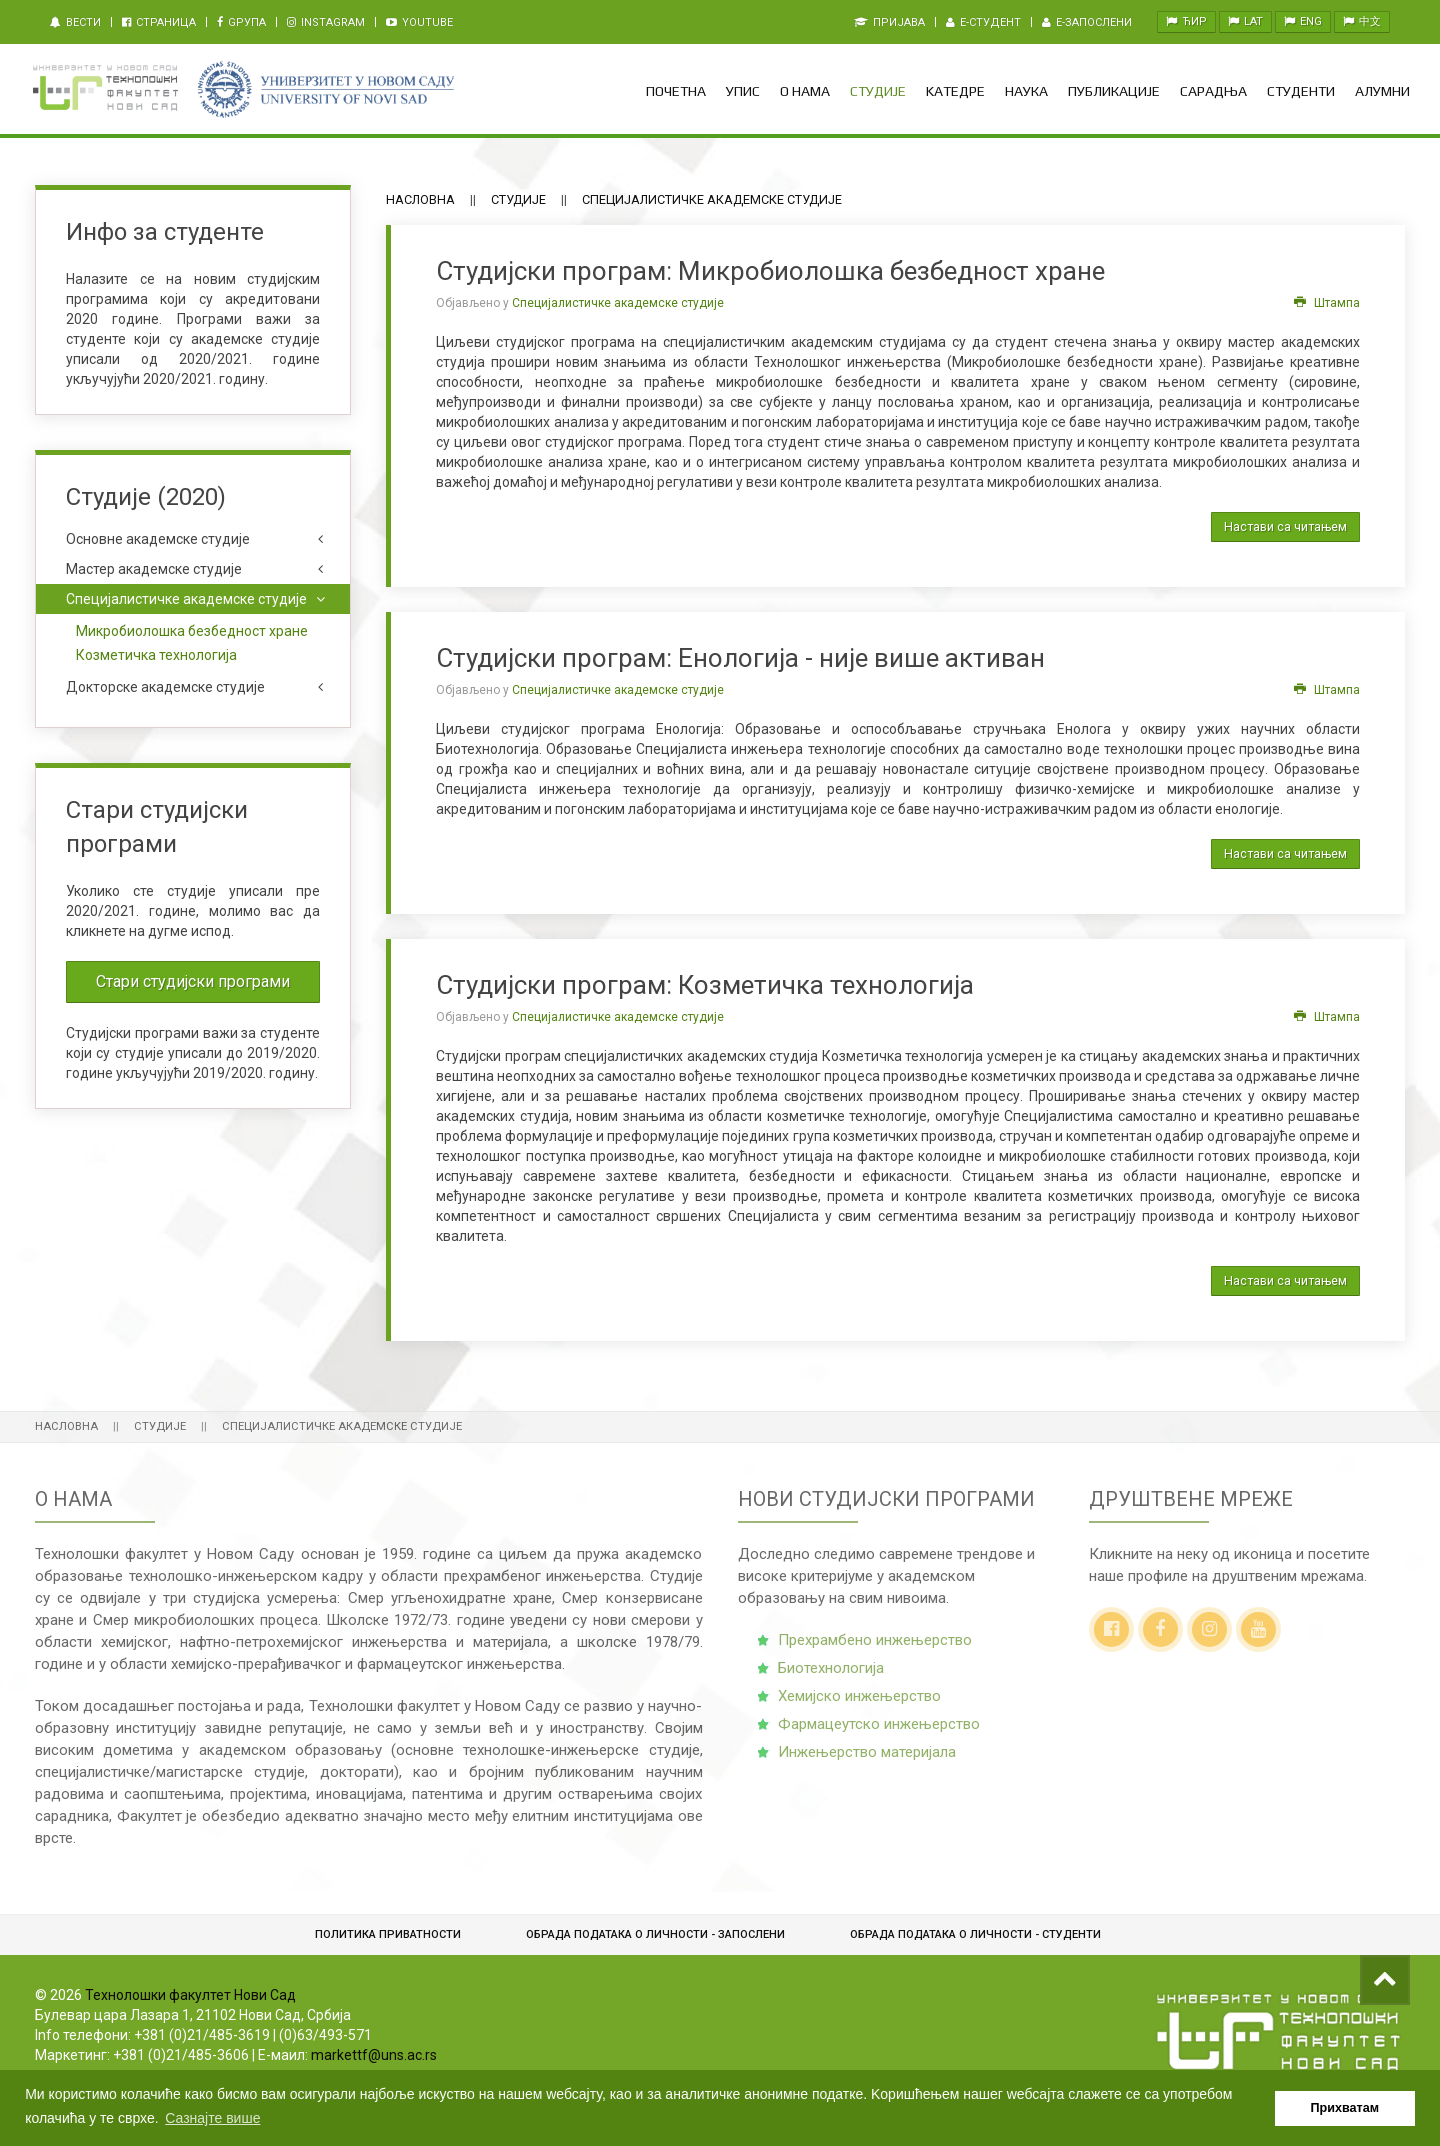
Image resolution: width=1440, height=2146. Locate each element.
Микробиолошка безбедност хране (192, 631)
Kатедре (955, 91)
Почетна (676, 91)
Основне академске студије (158, 539)
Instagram (326, 22)
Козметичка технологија (156, 655)
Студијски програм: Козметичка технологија (705, 985)
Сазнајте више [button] (212, 2118)
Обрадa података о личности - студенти (975, 1934)
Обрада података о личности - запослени (655, 1934)
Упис (743, 91)
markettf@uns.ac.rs (374, 2055)
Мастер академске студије (154, 569)
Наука (1026, 91)
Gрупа (241, 22)
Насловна (420, 199)
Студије (878, 91)
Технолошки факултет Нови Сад (190, 1995)
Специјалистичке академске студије (618, 303)
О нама (805, 91)
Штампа (1327, 303)
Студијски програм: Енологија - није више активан (740, 658)
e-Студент (983, 22)
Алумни (1382, 91)
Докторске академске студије (165, 687)
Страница (159, 22)
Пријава (889, 22)
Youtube (419, 22)
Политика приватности (388, 1934)
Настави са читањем (1285, 526)
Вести (75, 22)
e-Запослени (1087, 22)
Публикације (1114, 91)
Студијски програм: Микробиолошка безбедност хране (770, 271)
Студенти (1301, 91)
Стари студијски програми (193, 981)
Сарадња (1213, 91)
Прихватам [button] (1345, 2108)
